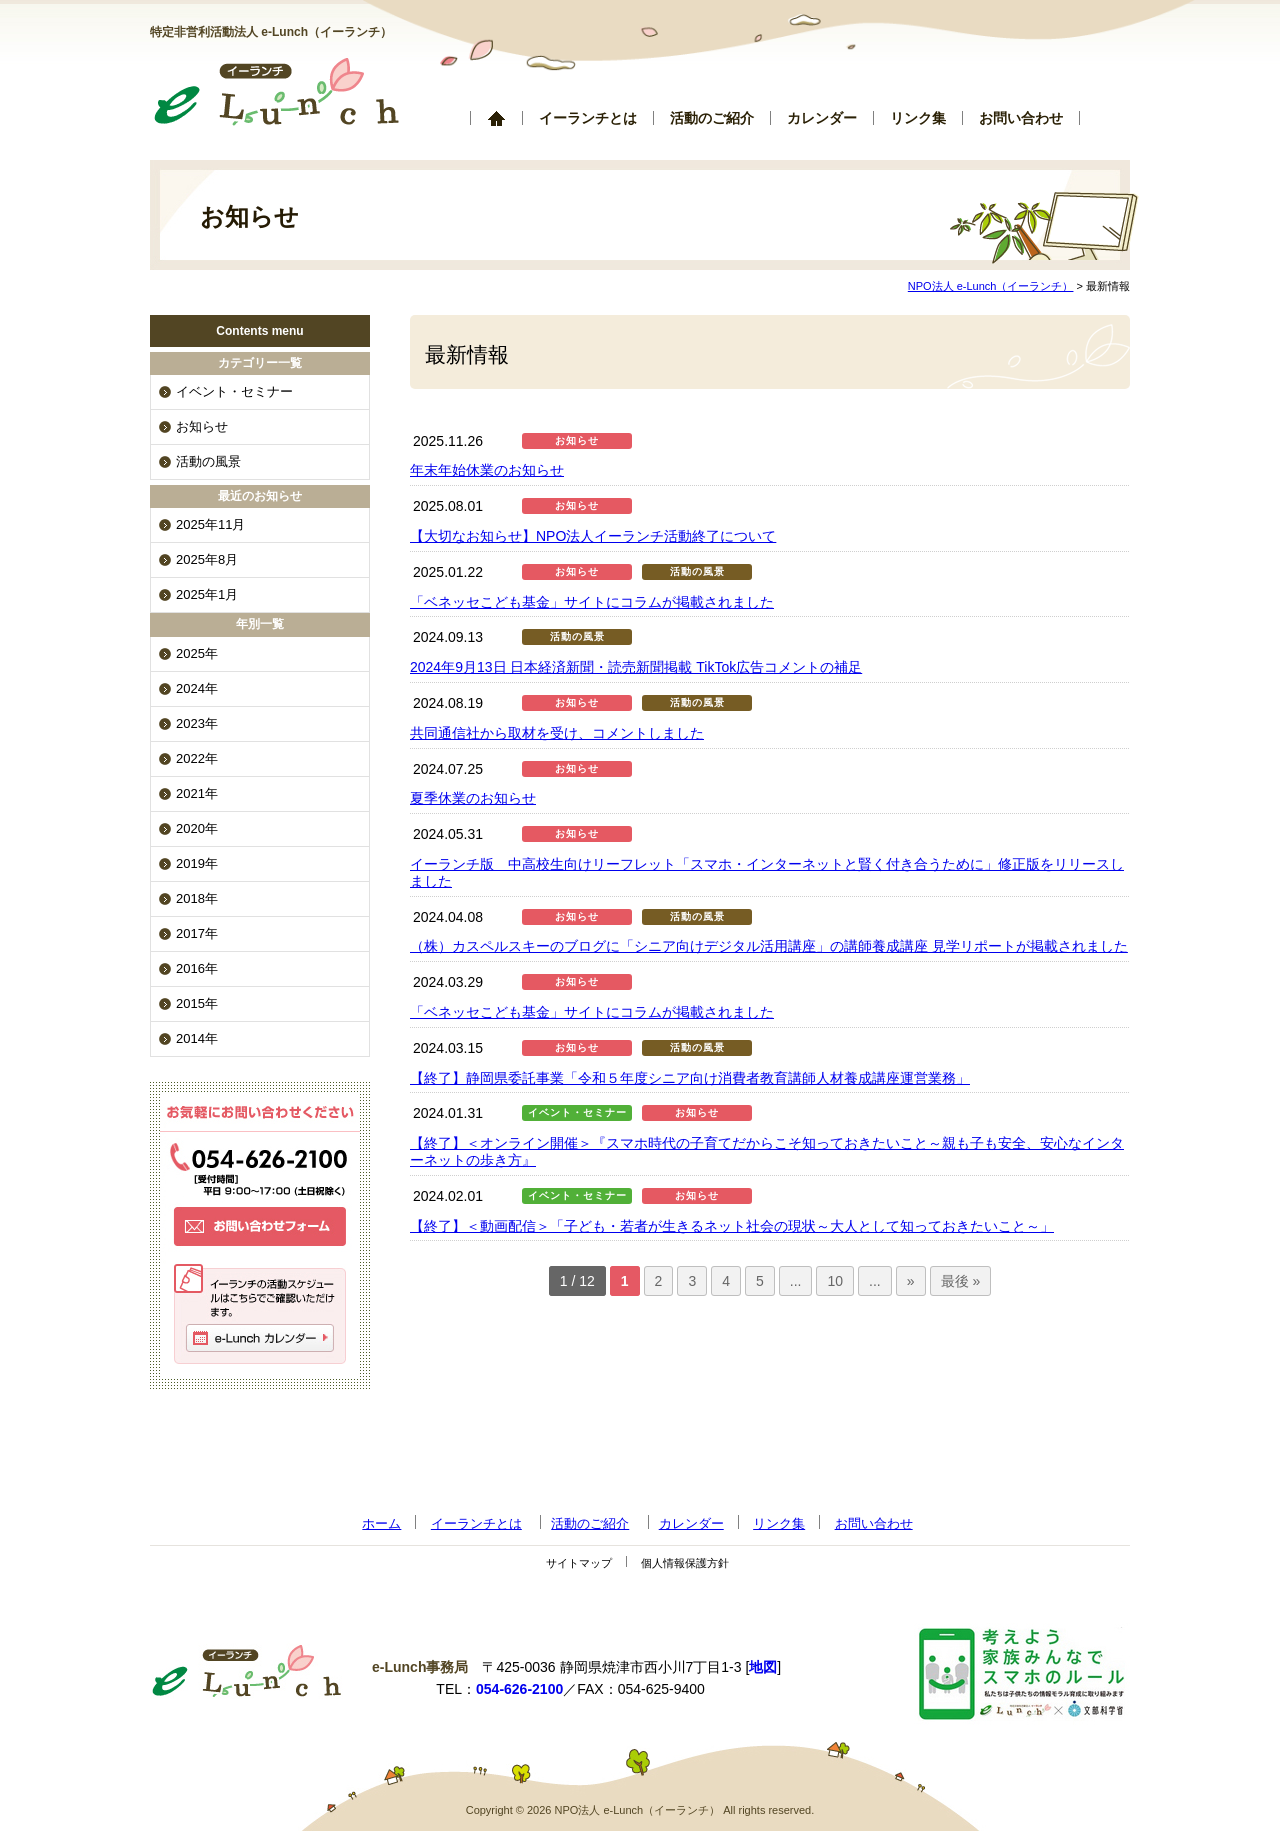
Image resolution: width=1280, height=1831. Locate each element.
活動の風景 (697, 571)
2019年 (197, 863)
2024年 (197, 688)
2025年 (197, 653)
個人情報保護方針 (685, 1563)
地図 (763, 1667)
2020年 (197, 828)
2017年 (197, 933)
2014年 (197, 1038)
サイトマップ (579, 1563)
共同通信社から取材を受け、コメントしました (557, 733)
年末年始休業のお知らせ (487, 470)
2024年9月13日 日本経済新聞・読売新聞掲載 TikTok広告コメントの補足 (636, 667)
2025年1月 (207, 594)
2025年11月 (210, 524)
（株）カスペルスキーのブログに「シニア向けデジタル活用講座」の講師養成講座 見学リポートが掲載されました (769, 946)
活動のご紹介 (712, 118)
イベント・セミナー (577, 1112)
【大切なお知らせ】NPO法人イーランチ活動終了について (593, 536)
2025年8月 (207, 559)
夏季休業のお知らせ (473, 798)
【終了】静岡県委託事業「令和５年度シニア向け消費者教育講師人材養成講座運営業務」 (690, 1078)
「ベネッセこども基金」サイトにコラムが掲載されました (592, 602)
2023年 (197, 723)
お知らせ (577, 440)
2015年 (197, 1003)
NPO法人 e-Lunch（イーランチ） (991, 286)
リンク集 (918, 118)
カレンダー (822, 118)
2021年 (197, 793)
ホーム (496, 118)
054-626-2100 (519, 1689)
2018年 (197, 898)
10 (835, 1281)
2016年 (197, 968)
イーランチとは (588, 118)
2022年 (197, 758)
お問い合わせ (1021, 118)
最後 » (961, 1281)
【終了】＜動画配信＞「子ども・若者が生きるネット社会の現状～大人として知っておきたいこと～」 (732, 1226)
